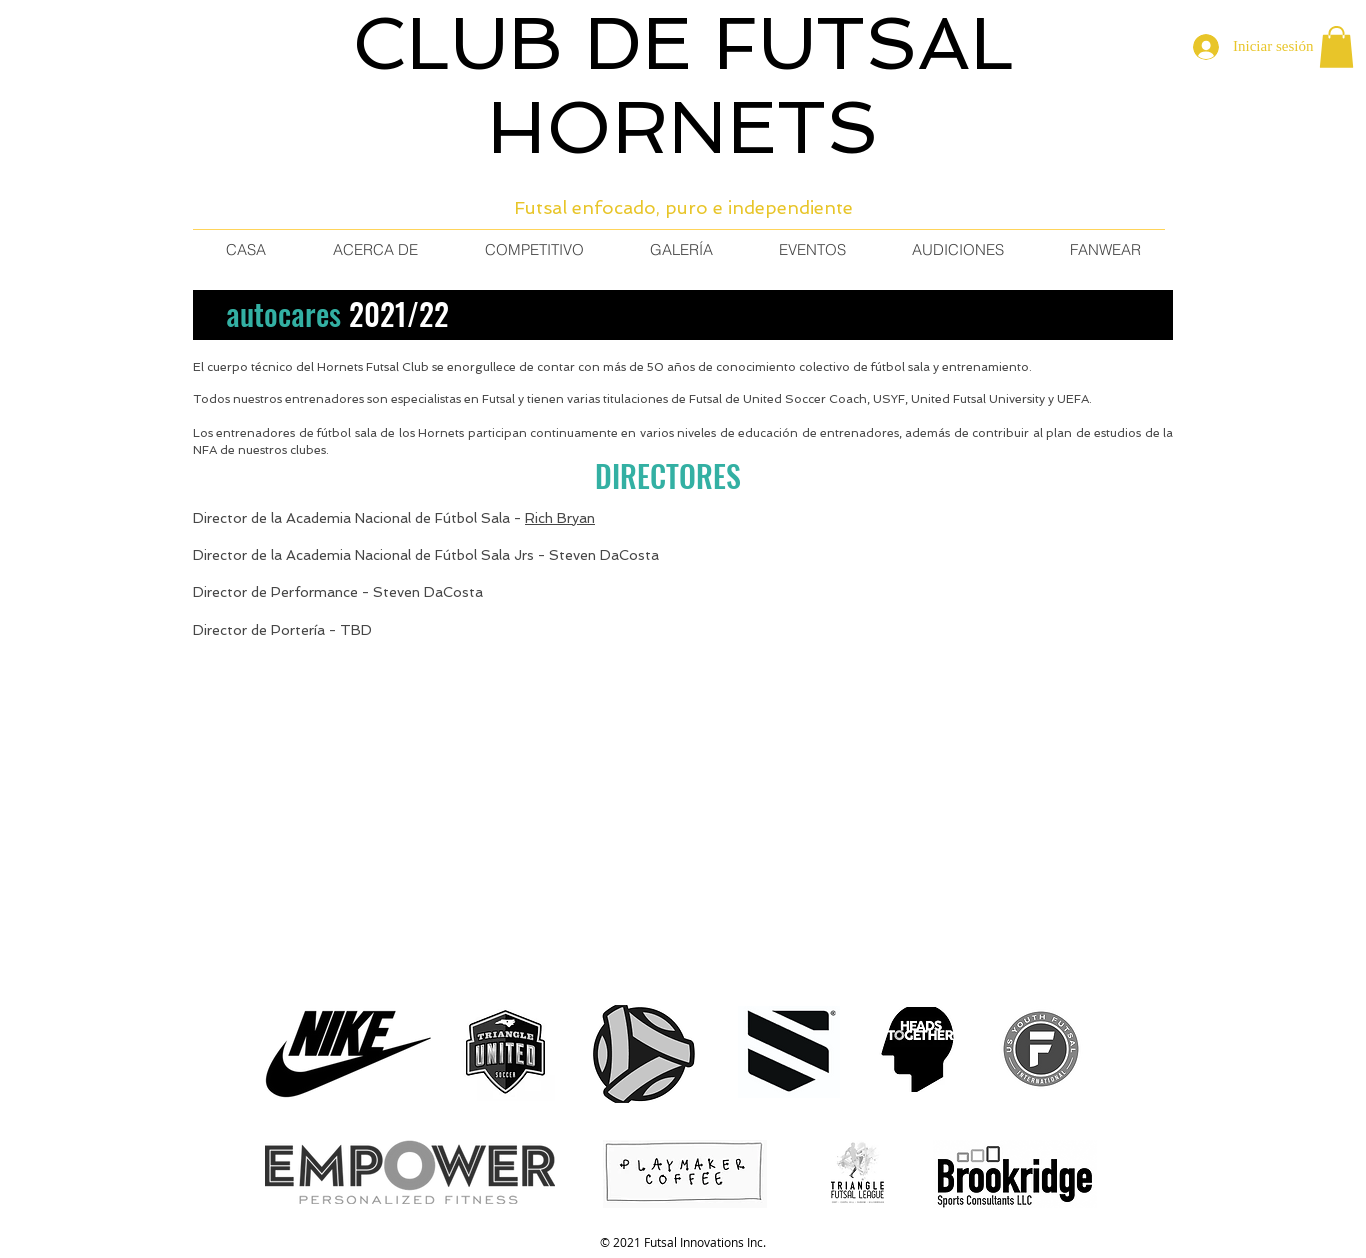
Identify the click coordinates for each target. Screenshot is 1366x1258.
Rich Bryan (560, 518)
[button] (1336, 47)
